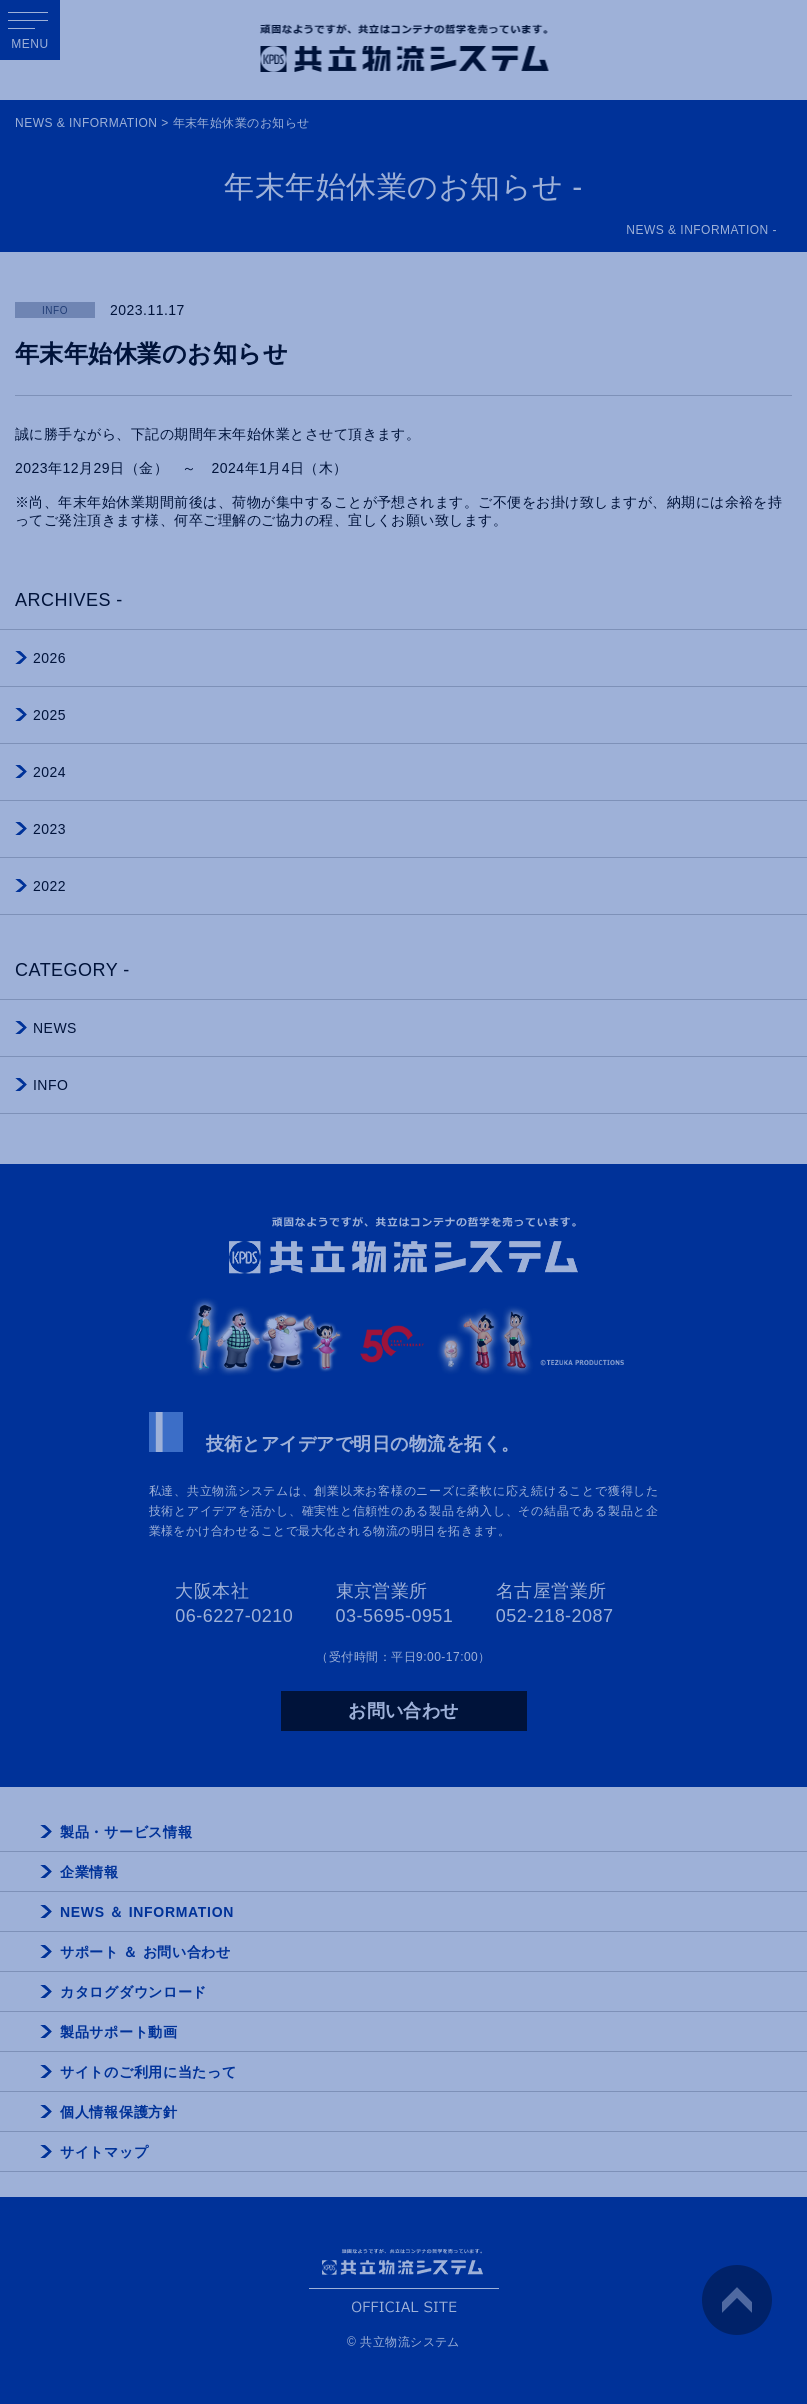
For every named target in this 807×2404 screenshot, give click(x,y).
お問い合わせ (403, 1711)
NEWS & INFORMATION (86, 123)
